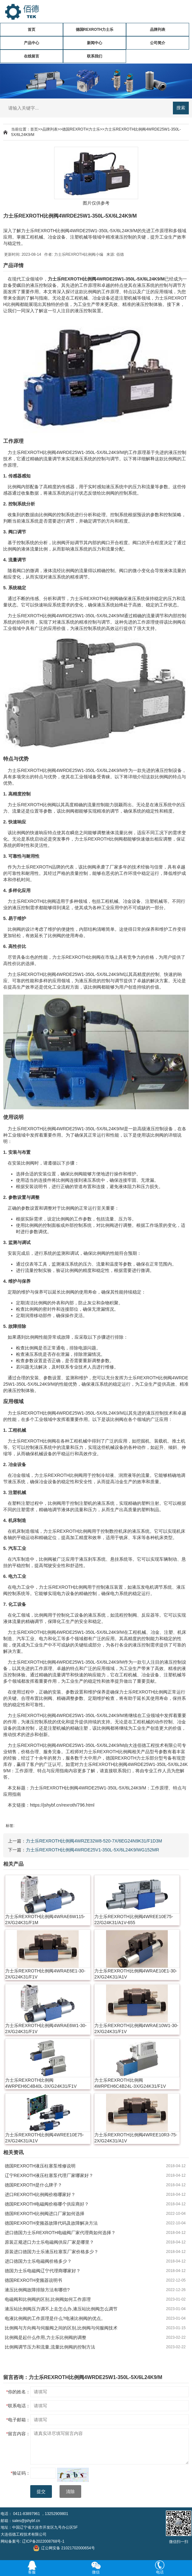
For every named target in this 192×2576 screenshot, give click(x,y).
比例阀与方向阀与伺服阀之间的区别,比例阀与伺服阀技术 (61, 2327)
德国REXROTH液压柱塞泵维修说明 (40, 2165)
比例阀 (89, 278)
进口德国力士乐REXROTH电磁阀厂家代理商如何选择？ (60, 2232)
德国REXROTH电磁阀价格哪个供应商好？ (47, 2204)
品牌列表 (157, 29)
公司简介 (157, 43)
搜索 (180, 107)
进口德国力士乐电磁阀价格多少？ (38, 2261)
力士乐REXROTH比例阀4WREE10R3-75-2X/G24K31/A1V (135, 2137)
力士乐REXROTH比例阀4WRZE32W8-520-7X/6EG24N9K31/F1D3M (94, 1840)
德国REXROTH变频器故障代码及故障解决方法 (51, 2223)
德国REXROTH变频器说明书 (33, 2280)
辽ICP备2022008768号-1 (43, 2541)
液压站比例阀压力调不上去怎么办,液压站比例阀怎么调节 (61, 2308)
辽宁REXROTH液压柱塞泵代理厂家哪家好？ (49, 2175)
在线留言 (31, 56)
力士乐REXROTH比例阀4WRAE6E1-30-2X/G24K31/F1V (45, 1973)
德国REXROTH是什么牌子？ (33, 2184)
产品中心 (31, 43)
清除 (70, 2491)
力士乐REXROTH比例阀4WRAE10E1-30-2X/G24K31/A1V (135, 1973)
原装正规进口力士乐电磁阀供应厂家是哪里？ (49, 2242)
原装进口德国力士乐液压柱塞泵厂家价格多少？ (51, 2251)
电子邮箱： (18, 2419)
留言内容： (18, 2433)
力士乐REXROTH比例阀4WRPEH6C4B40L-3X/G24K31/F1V (41, 2083)
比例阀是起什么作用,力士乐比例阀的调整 (45, 2337)
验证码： (20, 2473)
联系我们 (94, 56)
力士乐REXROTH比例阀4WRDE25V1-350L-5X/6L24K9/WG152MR (92, 1849)
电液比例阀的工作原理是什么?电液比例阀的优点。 (55, 2318)
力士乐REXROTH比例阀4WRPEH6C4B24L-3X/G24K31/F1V (130, 2083)
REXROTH (72, 278)
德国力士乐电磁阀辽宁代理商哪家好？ (43, 2270)
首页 (31, 29)
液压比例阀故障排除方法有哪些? (37, 2289)
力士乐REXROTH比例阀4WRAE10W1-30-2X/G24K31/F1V (136, 2028)
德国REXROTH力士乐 (95, 29)
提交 (41, 2491)
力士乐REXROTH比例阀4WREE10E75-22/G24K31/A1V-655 (133, 1919)
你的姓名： (18, 2391)
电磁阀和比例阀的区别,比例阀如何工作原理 (48, 2299)
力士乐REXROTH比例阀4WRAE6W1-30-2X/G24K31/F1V (46, 2028)
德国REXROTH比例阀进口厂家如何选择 (44, 2213)
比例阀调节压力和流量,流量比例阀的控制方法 (50, 2347)
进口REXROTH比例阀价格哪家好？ (40, 2194)
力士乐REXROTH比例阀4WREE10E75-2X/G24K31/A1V (44, 2137)
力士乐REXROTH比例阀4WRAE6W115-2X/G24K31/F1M (45, 1919)
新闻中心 (94, 43)
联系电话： (18, 2405)
